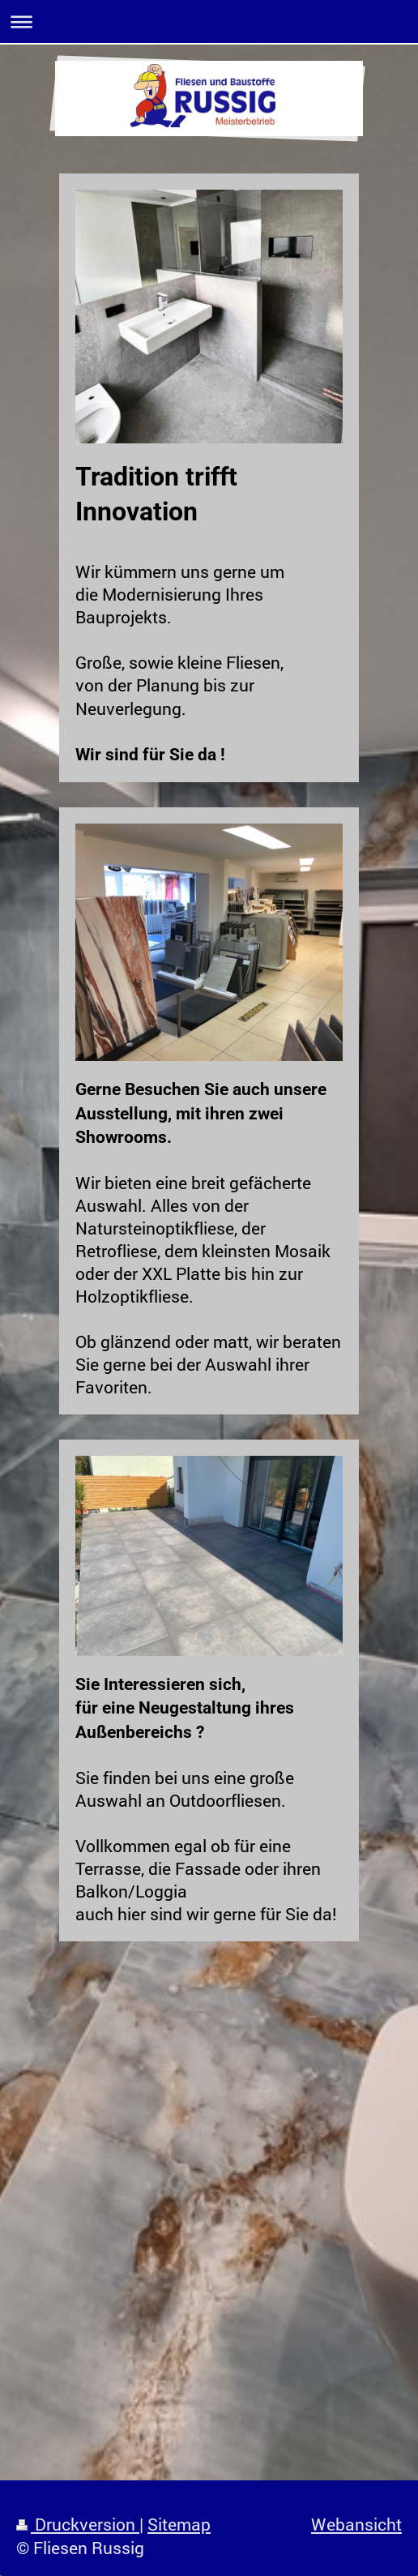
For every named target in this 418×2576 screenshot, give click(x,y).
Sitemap (179, 2524)
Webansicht (356, 2524)
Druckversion (77, 2524)
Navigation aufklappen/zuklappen (209, 21)
